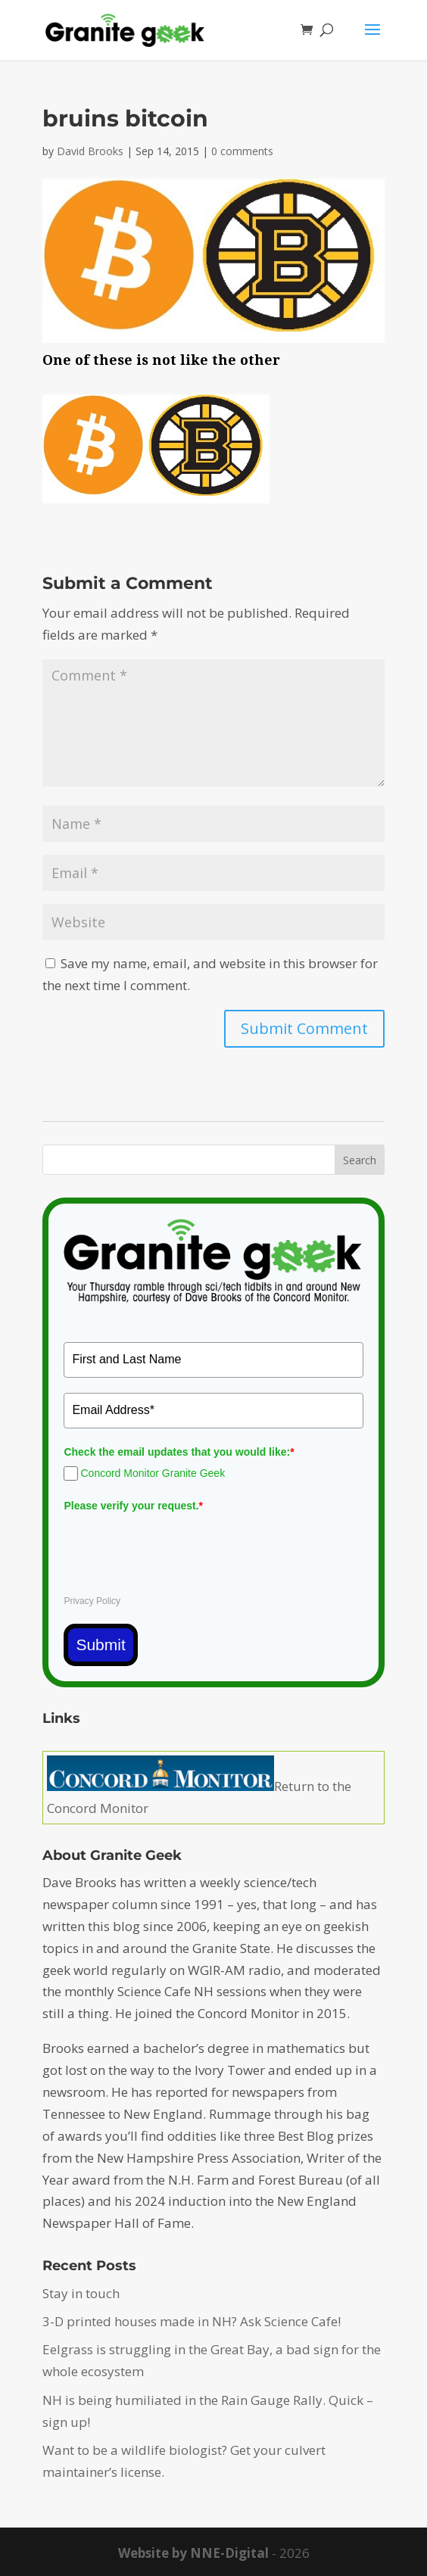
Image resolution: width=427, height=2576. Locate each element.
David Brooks (90, 151)
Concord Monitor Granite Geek (152, 1473)
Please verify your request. (133, 1506)
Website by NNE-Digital (193, 2553)
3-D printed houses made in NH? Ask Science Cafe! (191, 2321)
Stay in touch (81, 2293)
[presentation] (179, 1547)
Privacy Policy (92, 1601)
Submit (100, 1644)
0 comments (242, 151)
